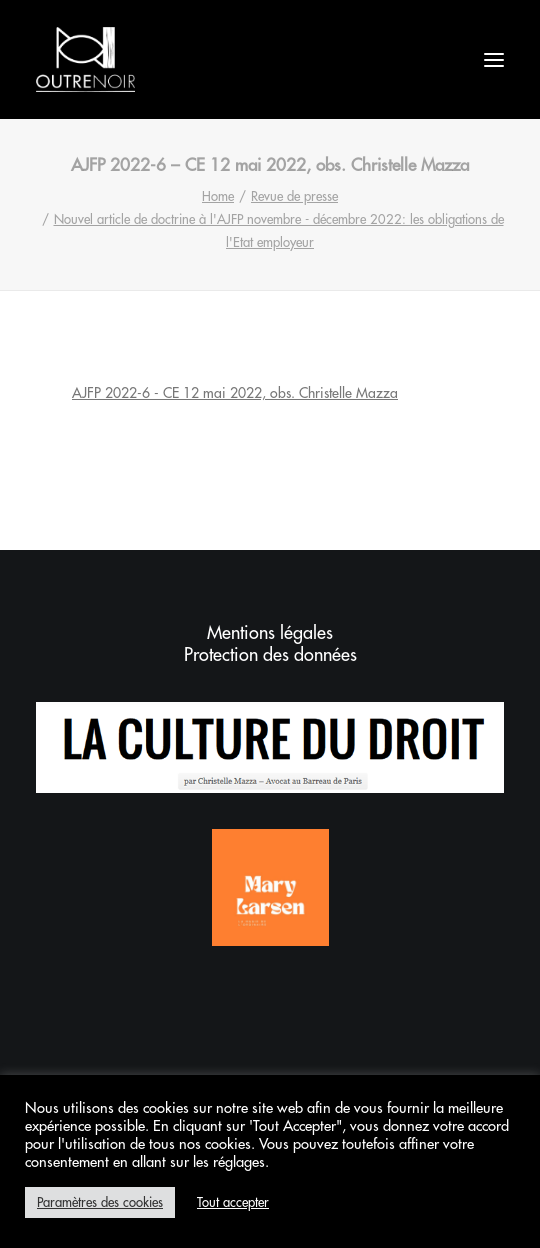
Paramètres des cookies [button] (100, 1202)
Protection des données (270, 655)
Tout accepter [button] (233, 1202)
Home (218, 196)
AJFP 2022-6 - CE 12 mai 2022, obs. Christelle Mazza (235, 393)
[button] (494, 59)
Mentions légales (270, 633)
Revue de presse (294, 196)
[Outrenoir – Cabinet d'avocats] (85, 59)
